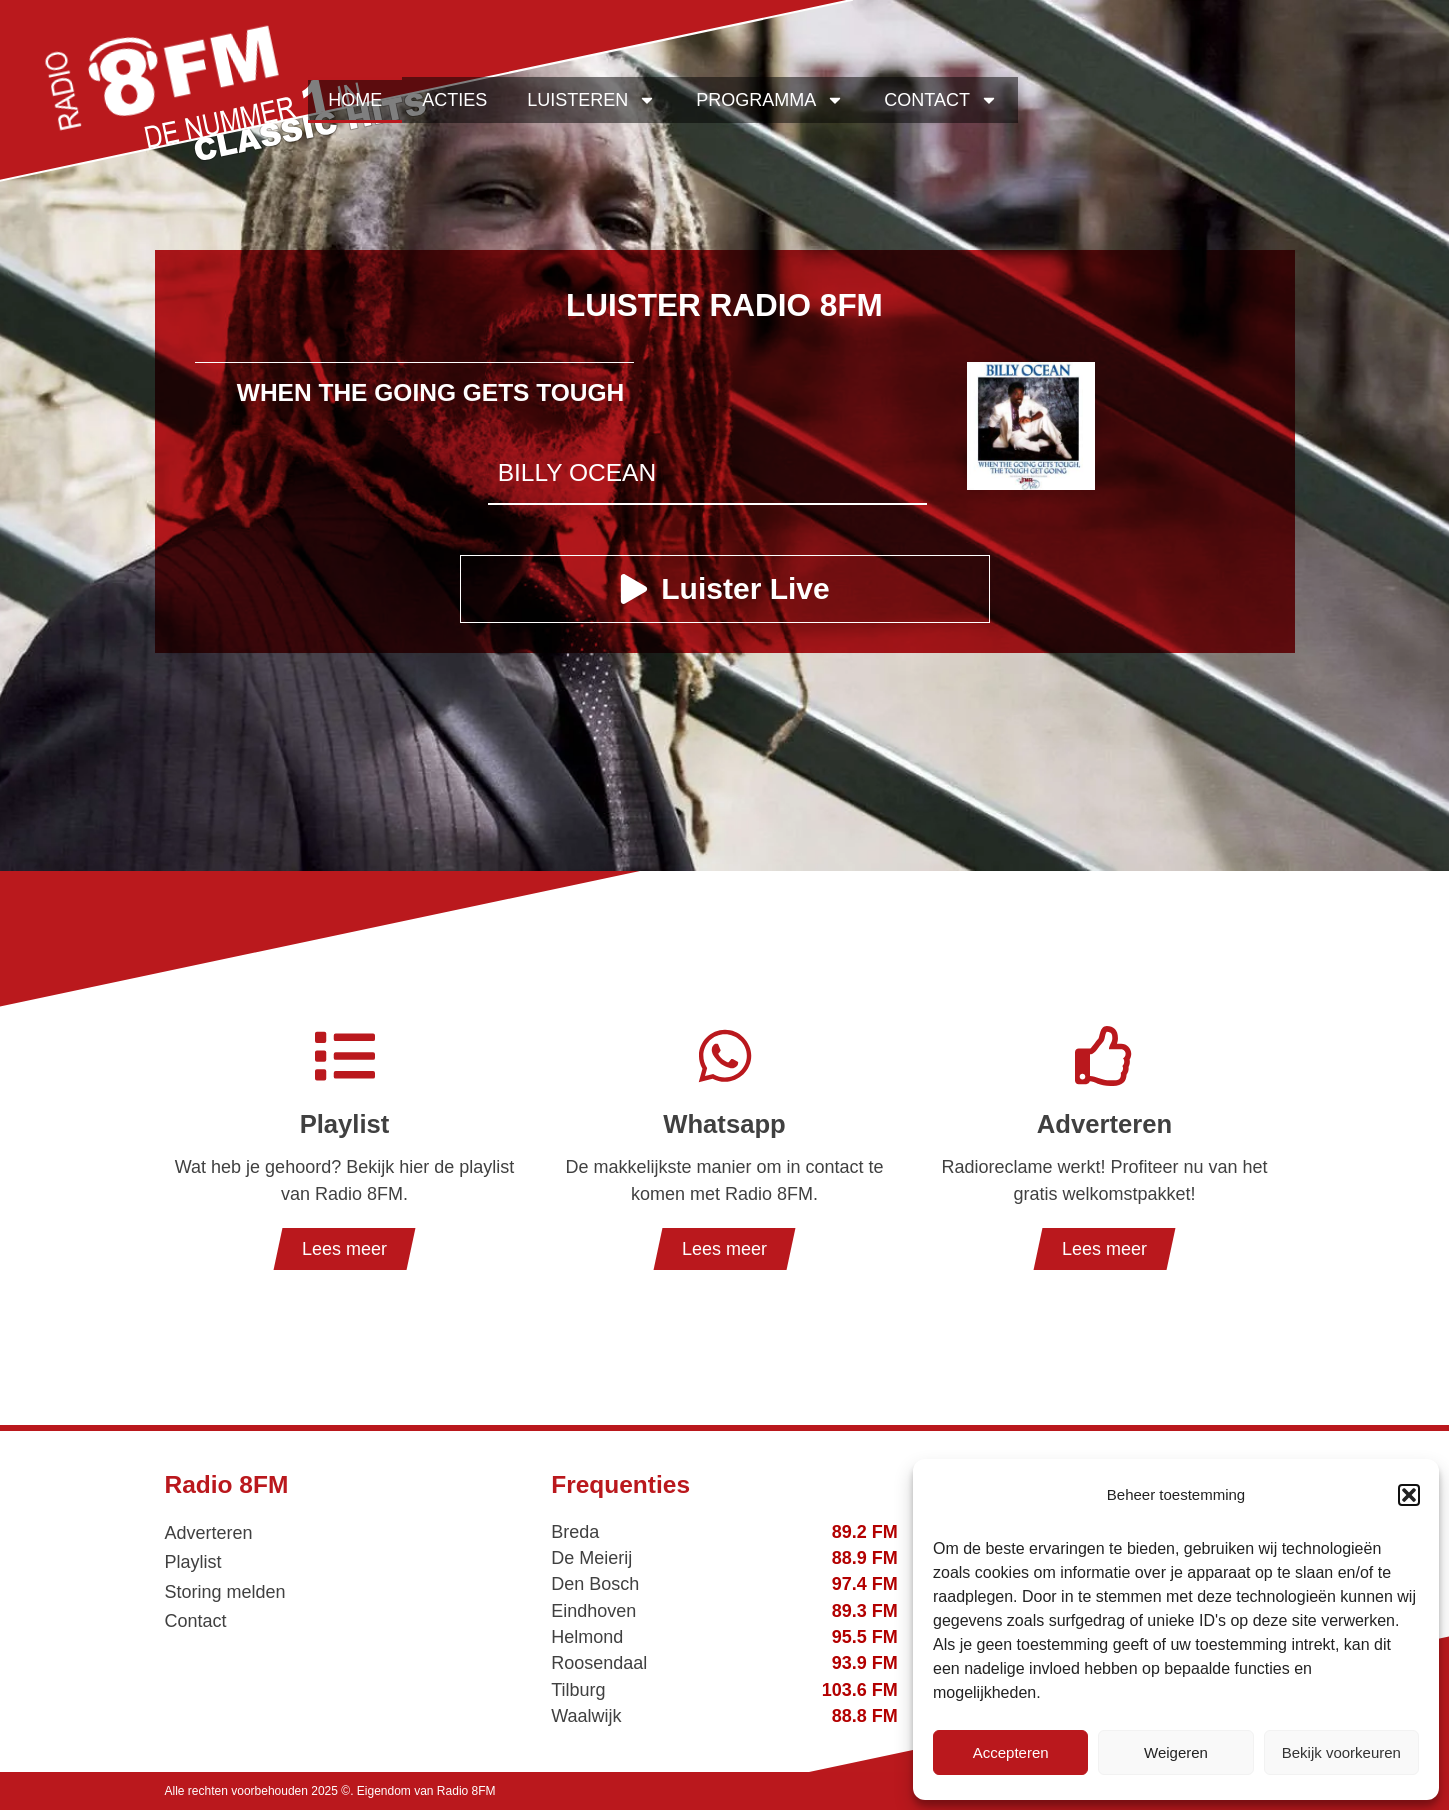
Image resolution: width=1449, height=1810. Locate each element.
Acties (454, 100)
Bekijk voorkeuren (1341, 1752)
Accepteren (1011, 1752)
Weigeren (1176, 1752)
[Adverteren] (1105, 1056)
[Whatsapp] (725, 1056)
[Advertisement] (725, 718)
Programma (770, 100)
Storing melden (225, 1592)
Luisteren (591, 100)
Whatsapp (724, 1124)
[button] (1409, 1495)
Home (355, 100)
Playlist (345, 1124)
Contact (941, 100)
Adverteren (1104, 1124)
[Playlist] (345, 1056)
